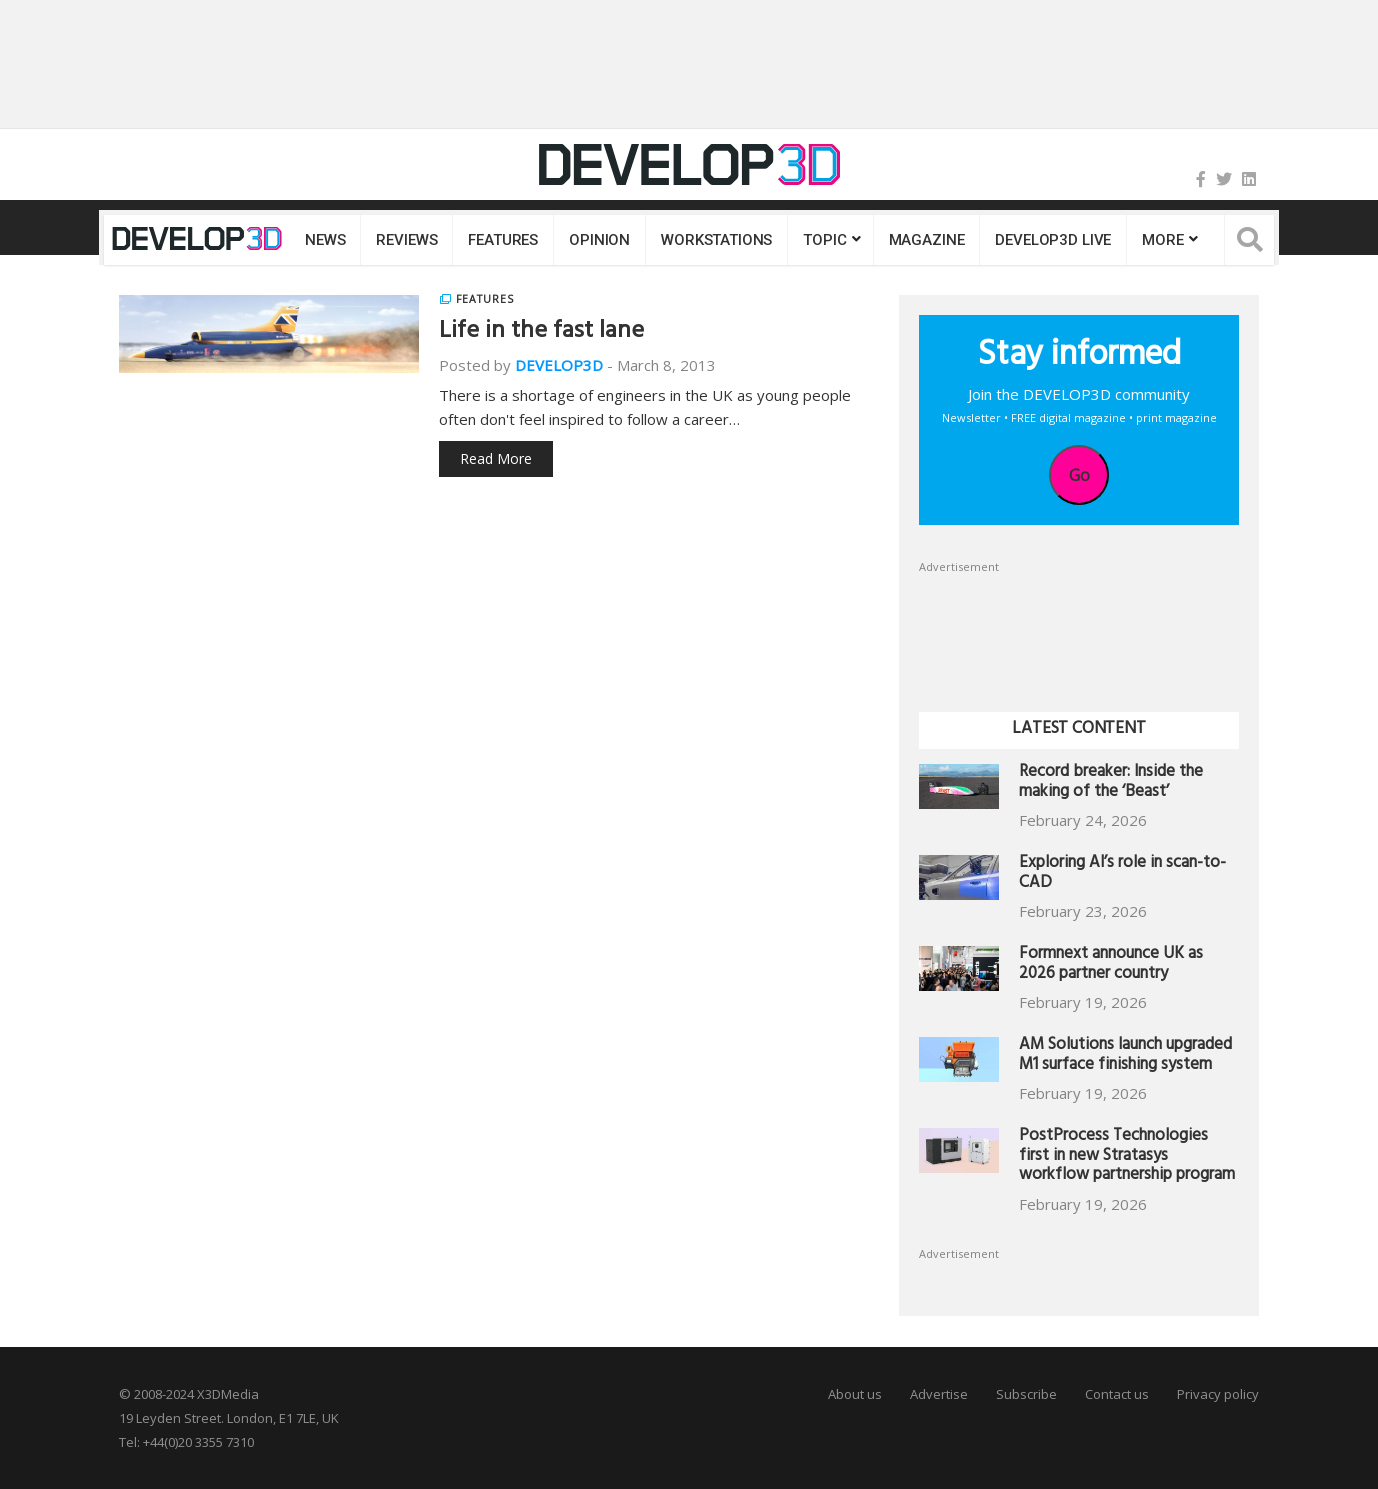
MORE (1162, 240)
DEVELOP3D (559, 365)
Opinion (599, 240)
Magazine (927, 240)
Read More (496, 458)
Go (1079, 475)
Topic (824, 240)
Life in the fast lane (541, 333)
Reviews (406, 240)
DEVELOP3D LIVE (1053, 240)
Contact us (1117, 1394)
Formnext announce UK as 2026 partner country (1111, 965)
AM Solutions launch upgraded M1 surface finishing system (1125, 1056)
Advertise (939, 1394)
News (325, 240)
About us (855, 1394)
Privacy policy (1218, 1394)
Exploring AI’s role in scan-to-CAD (1122, 874)
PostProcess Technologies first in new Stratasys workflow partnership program (1127, 1157)
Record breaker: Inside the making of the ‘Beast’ (1111, 783)
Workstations (716, 240)
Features (503, 240)
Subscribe (1026, 1394)
